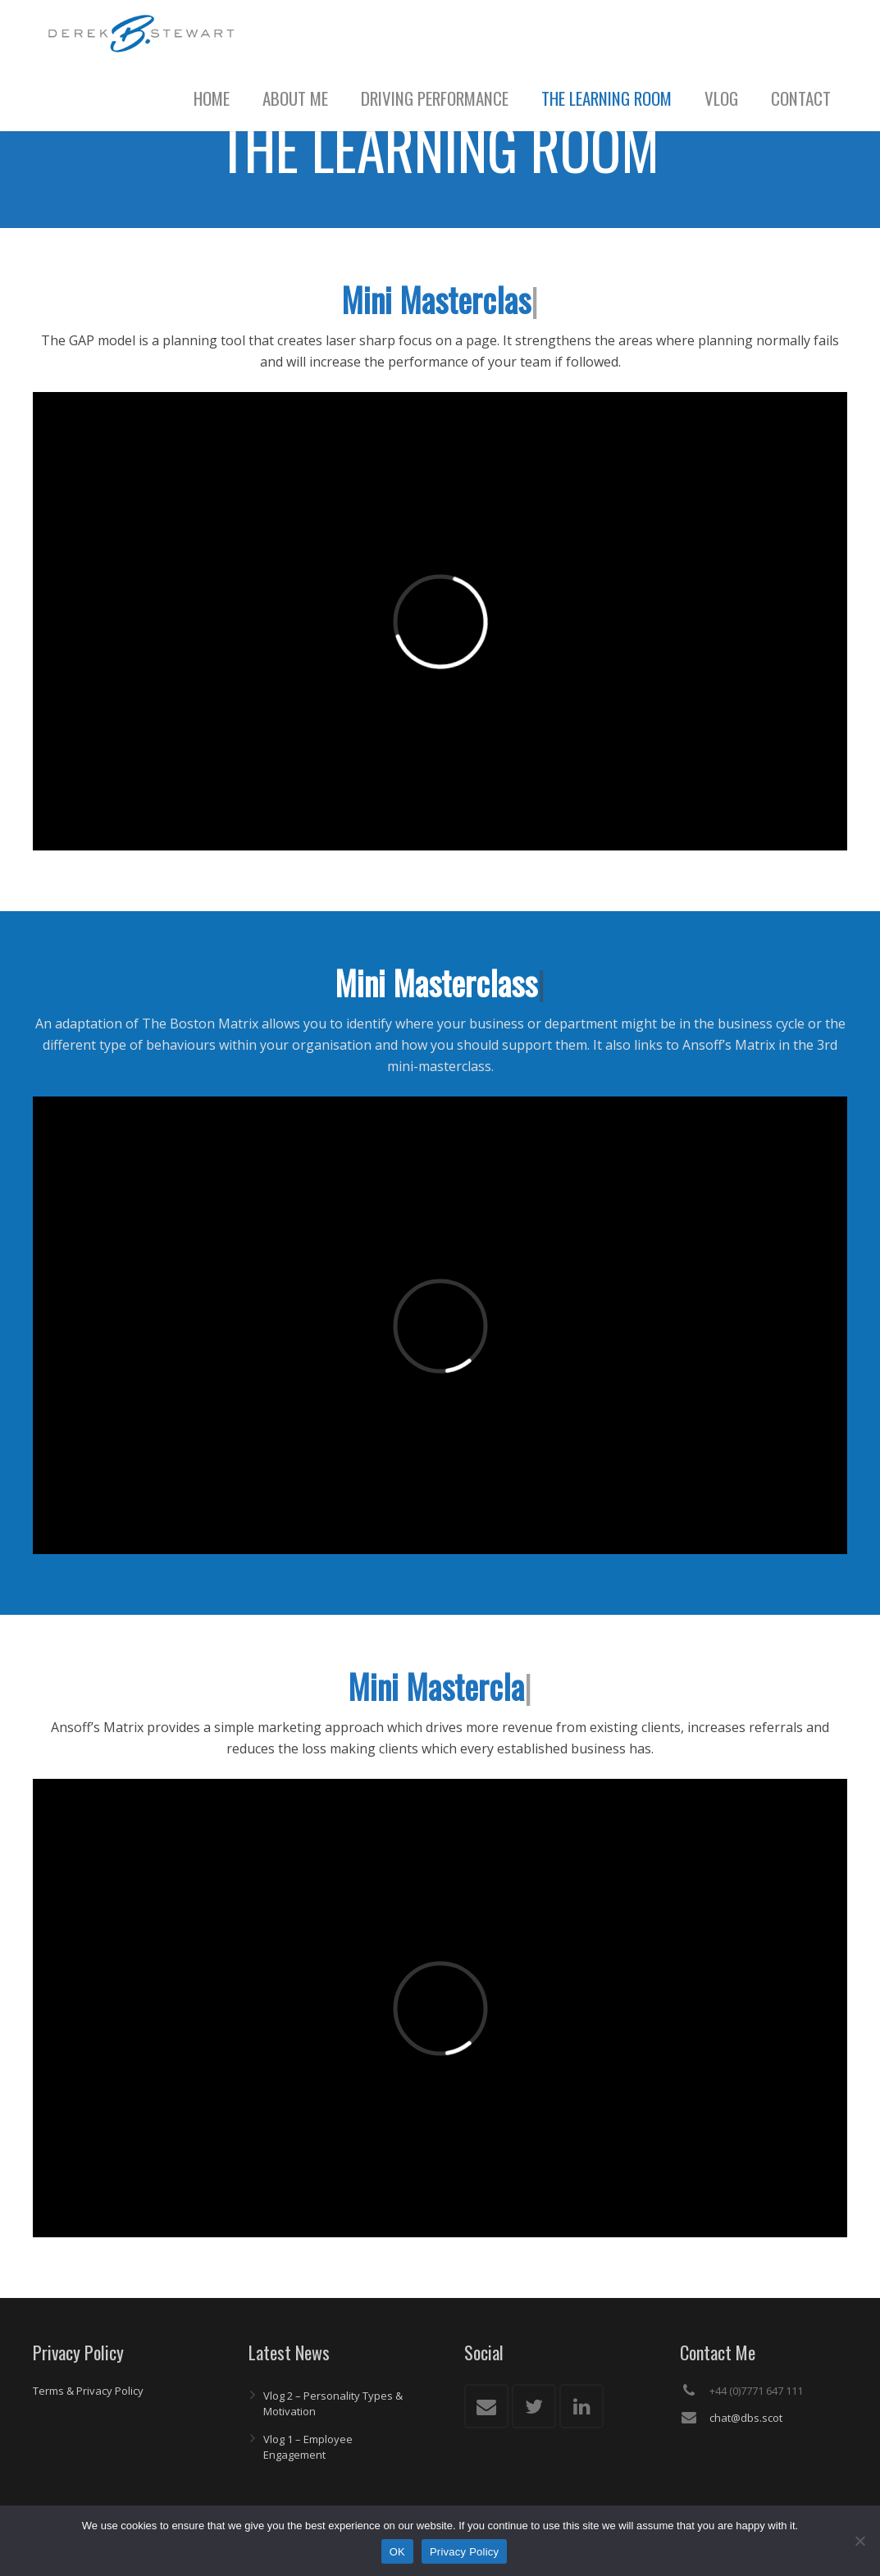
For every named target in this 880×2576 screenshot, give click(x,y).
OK (397, 2552)
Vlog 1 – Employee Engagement (308, 2447)
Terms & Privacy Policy (88, 2390)
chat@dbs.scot (745, 2417)
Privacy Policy (464, 2552)
